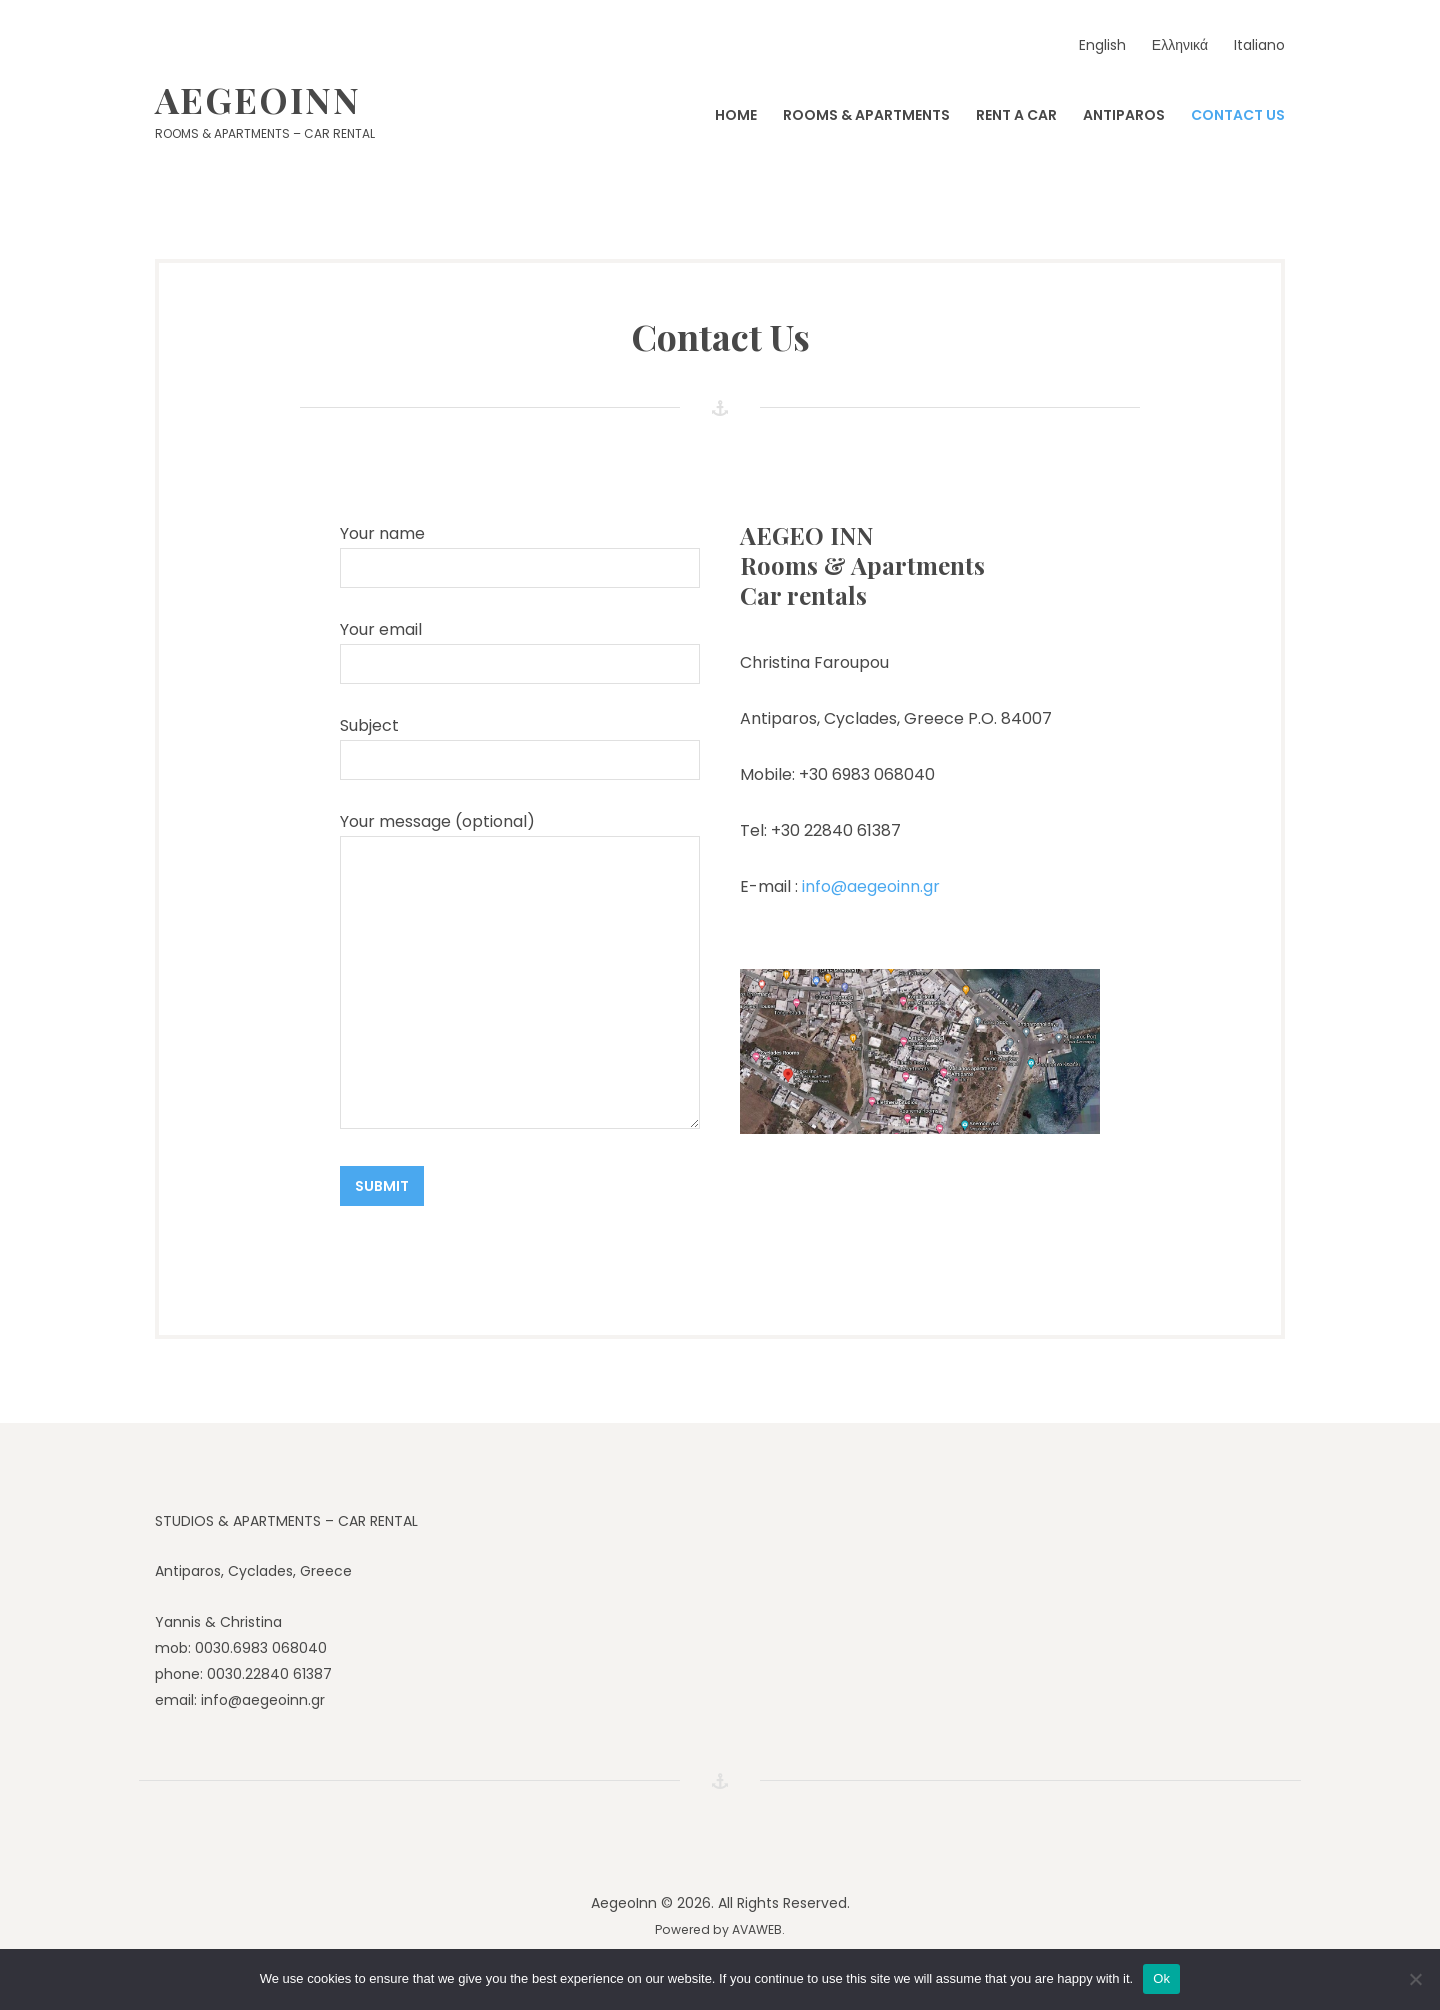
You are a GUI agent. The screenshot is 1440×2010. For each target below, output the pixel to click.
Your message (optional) (520, 969)
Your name (520, 555)
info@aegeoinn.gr (869, 886)
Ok (1161, 1978)
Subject (520, 747)
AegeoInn (258, 99)
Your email (520, 651)
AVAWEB (757, 1929)
